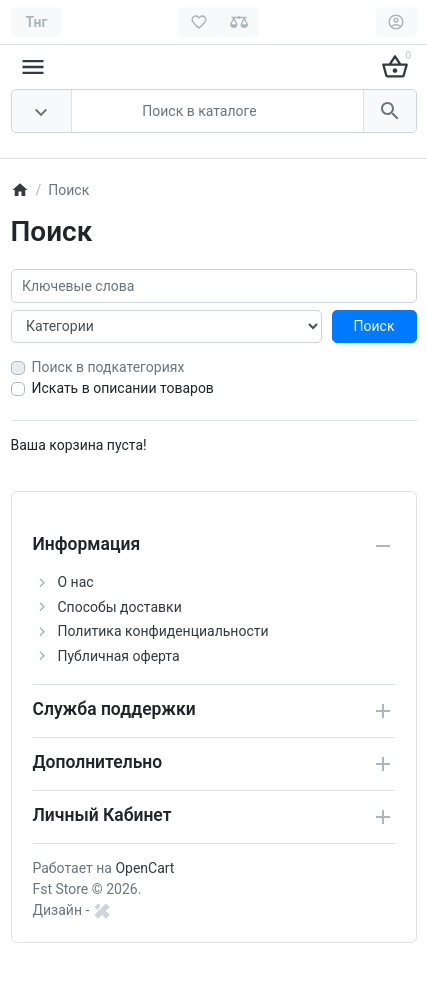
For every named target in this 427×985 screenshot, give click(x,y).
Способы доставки (120, 607)
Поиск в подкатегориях (108, 367)
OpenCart (144, 868)
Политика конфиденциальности (163, 631)
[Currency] (37, 22)
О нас (76, 582)
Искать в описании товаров (123, 388)
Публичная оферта (119, 656)
